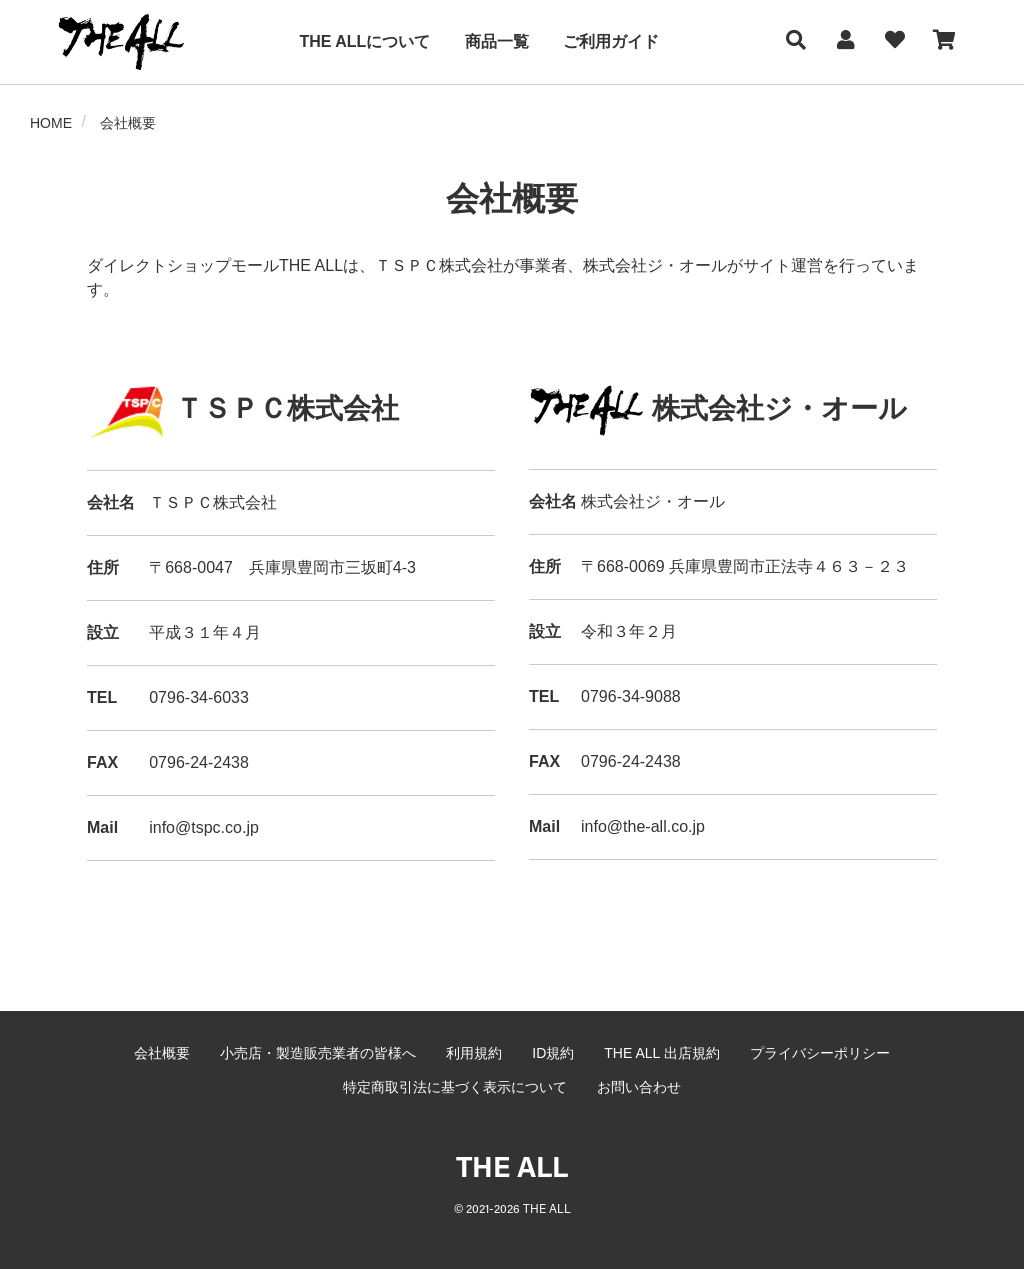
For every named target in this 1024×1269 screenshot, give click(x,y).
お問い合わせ (639, 1087)
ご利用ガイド (611, 41)
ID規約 (553, 1053)
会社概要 (162, 1053)
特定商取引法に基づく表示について (455, 1087)
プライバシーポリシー (820, 1053)
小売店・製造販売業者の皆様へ (318, 1053)
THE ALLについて (364, 41)
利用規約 (474, 1053)
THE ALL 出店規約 (661, 1053)
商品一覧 (497, 41)
